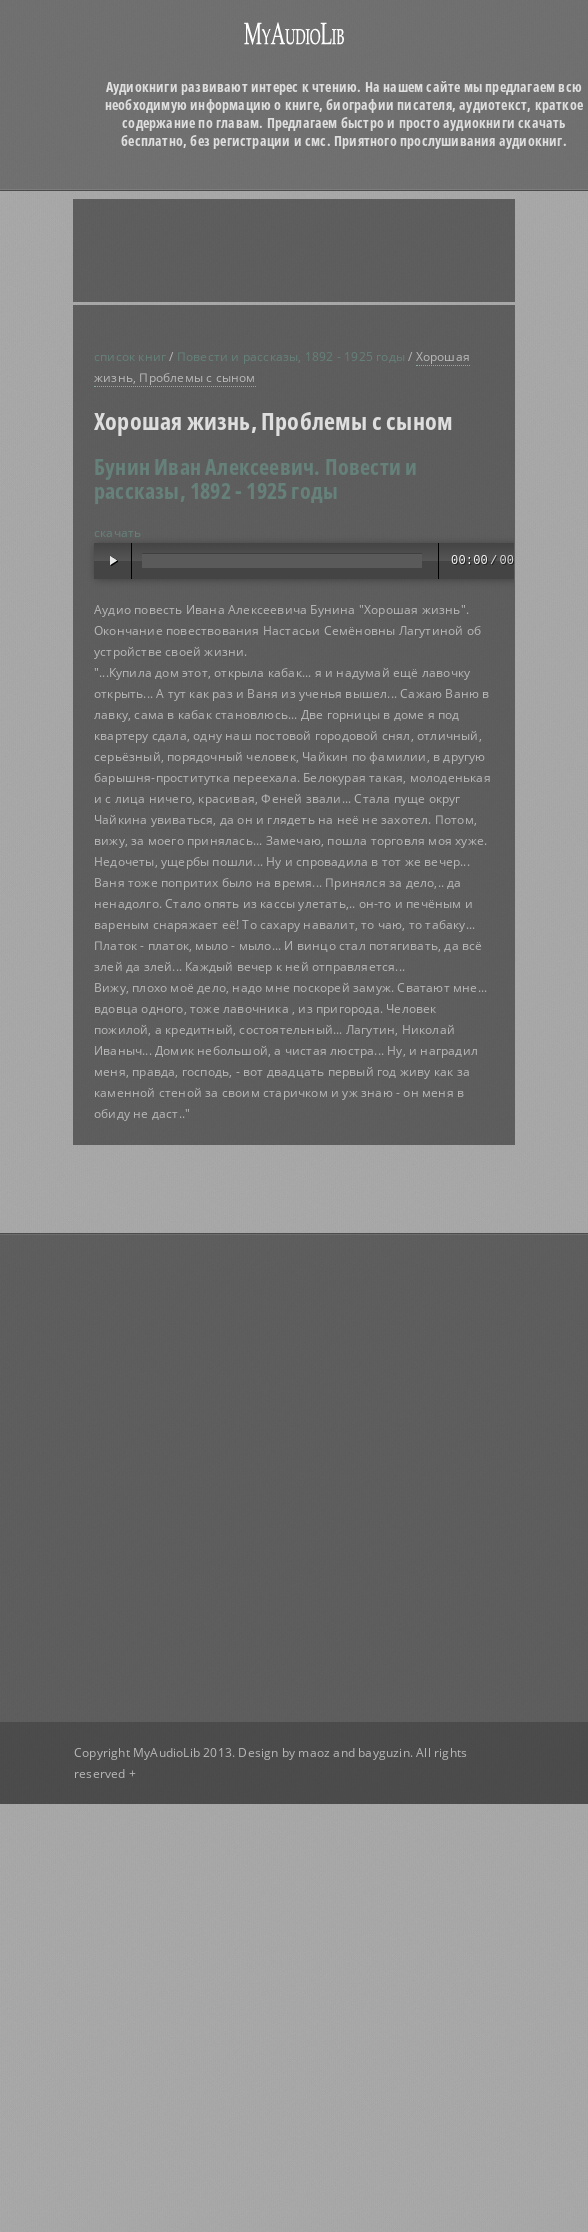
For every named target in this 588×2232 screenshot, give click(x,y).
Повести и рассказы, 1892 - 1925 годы (291, 356)
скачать (117, 532)
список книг (130, 356)
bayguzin (384, 1752)
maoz (314, 1752)
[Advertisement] (247, 250)
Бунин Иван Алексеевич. (207, 466)
